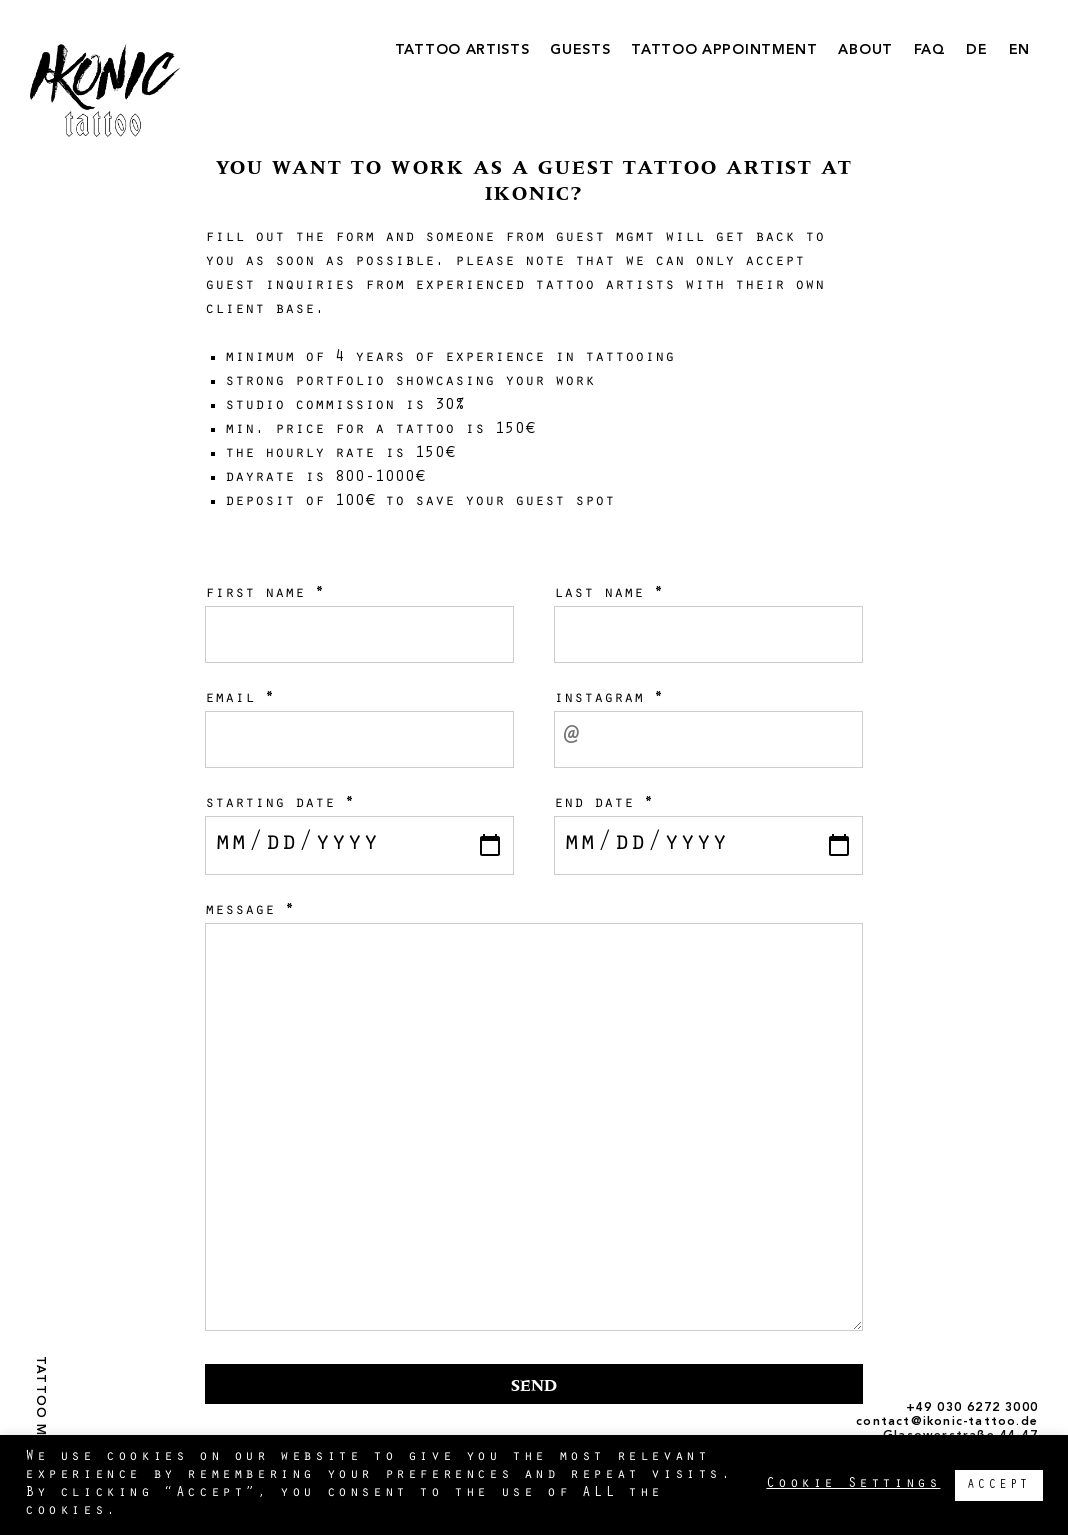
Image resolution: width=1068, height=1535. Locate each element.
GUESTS (580, 50)
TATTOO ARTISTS (462, 50)
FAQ (930, 50)
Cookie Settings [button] (853, 1484)
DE (976, 50)
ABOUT (865, 50)
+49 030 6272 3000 (972, 1408)
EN (1019, 50)
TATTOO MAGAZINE (40, 1428)
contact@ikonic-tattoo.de (947, 1422)
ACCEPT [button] (999, 1485)
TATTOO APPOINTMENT (724, 50)
